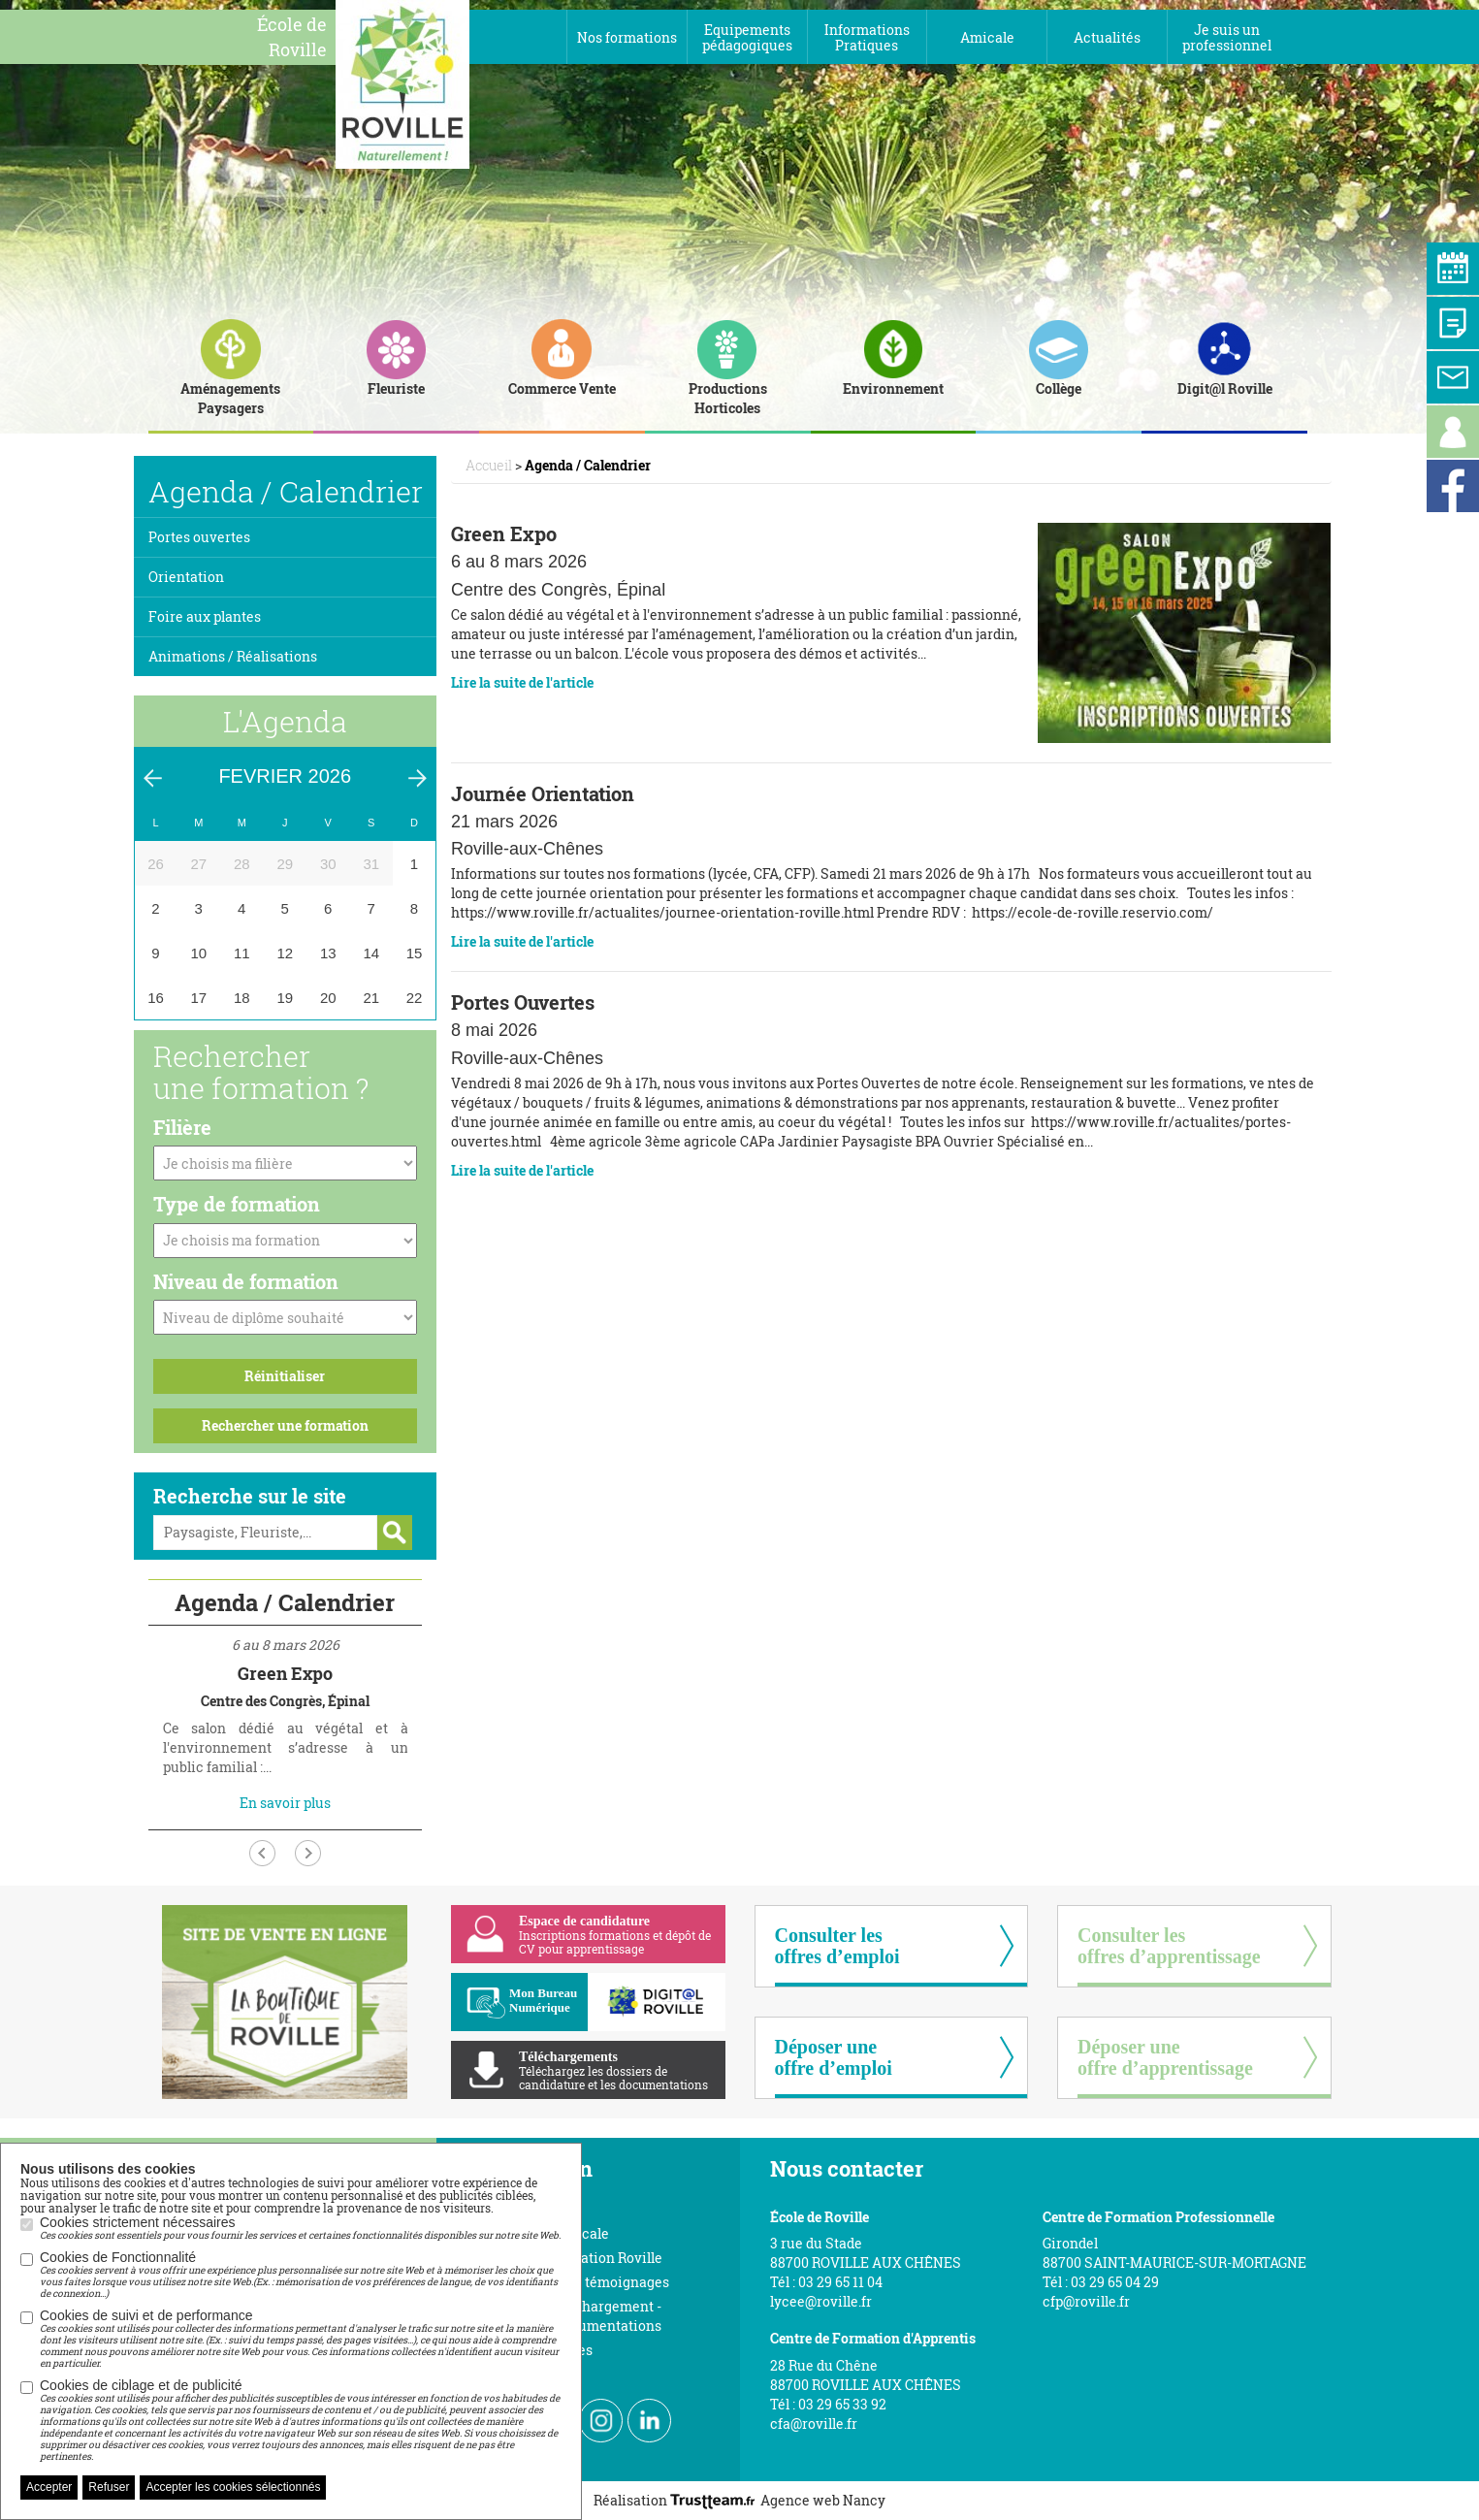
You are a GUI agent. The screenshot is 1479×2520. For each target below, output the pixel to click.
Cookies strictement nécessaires (300, 2228)
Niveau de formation (245, 1281)
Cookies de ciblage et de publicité (301, 2420)
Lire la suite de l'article (522, 682)
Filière (182, 1127)
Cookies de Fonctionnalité (301, 2274)
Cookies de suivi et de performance (301, 2339)
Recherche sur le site (249, 1495)
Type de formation (236, 1203)
